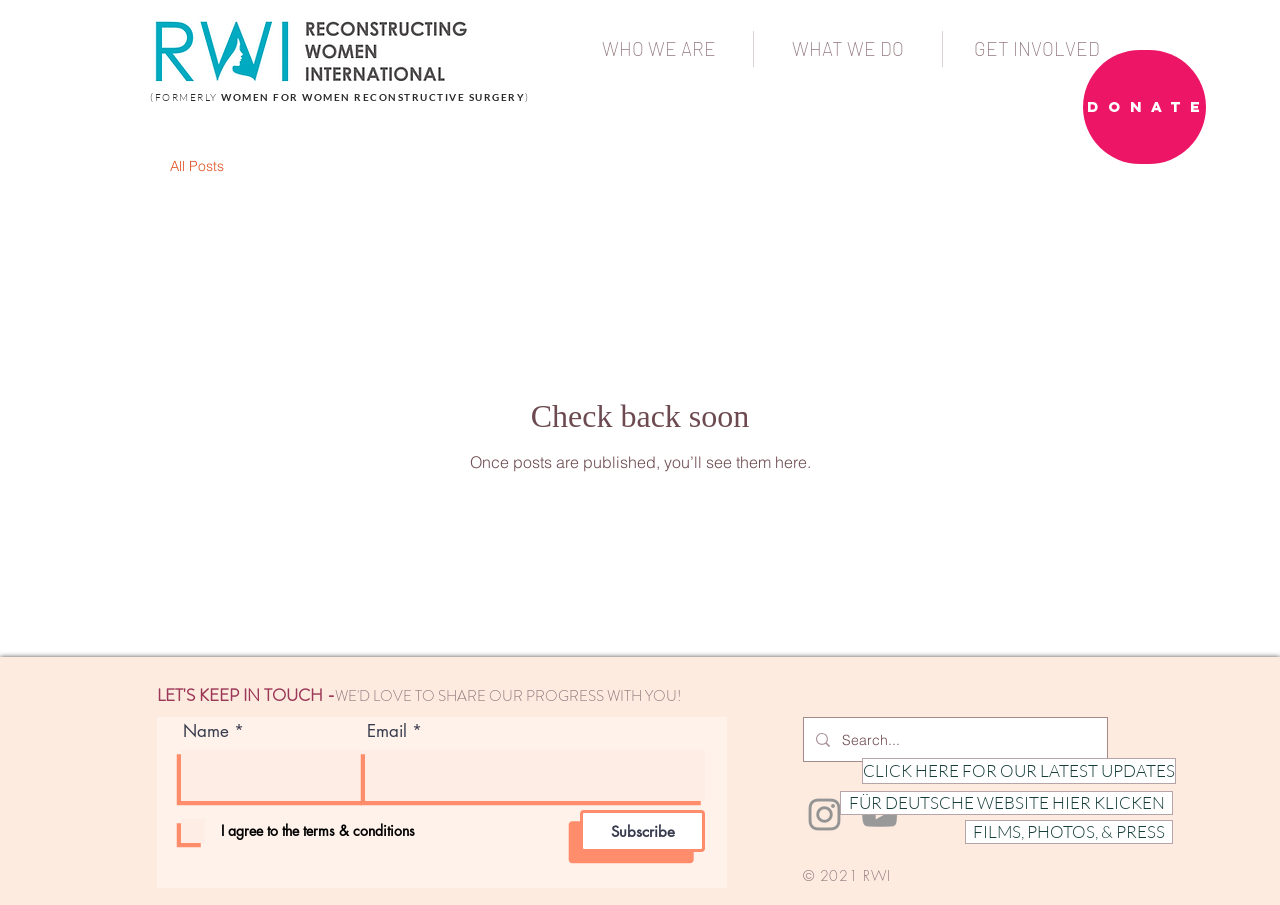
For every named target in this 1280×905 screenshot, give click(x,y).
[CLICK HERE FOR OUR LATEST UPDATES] (1019, 771)
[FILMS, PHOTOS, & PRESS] (1069, 832)
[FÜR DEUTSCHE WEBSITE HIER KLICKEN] (1006, 803)
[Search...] (953, 739)
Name (206, 731)
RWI (877, 875)
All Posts (197, 166)
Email (387, 731)
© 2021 (831, 875)
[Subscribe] (642, 831)
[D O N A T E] (1144, 107)
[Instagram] (824, 814)
